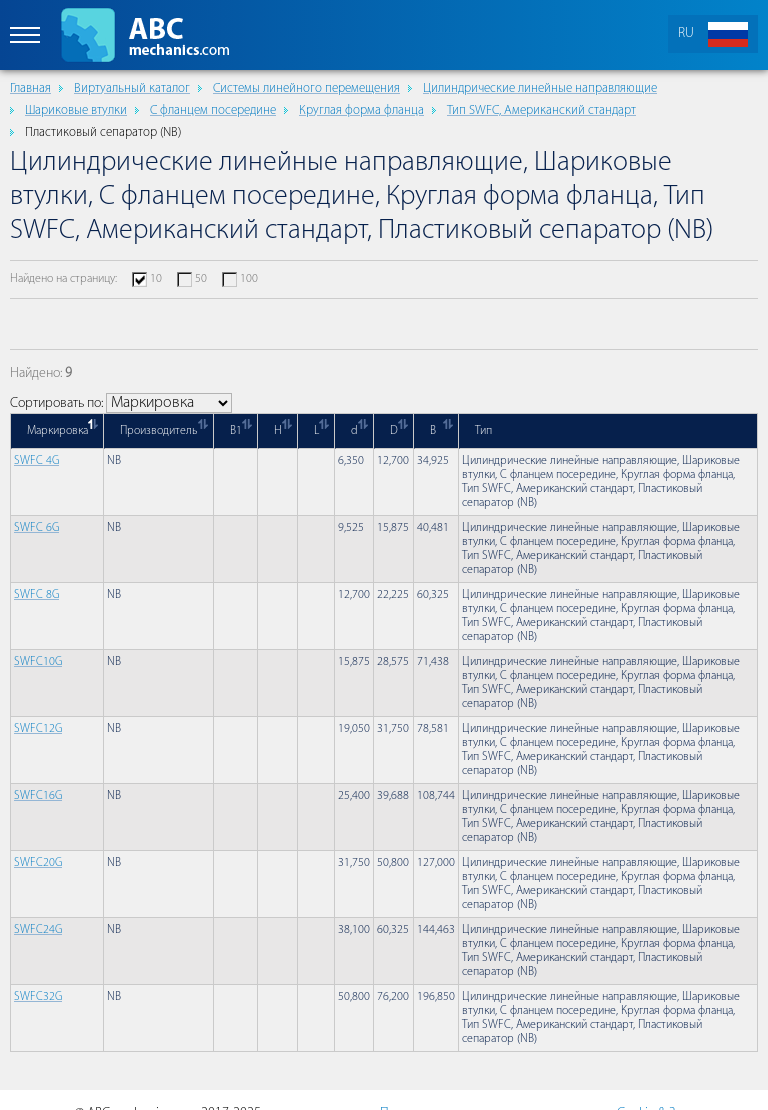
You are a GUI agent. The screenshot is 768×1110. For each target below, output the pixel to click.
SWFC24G (38, 930)
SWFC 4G (36, 461)
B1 (236, 431)
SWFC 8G (36, 595)
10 (156, 279)
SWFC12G (38, 729)
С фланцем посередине (213, 110)
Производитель (159, 431)
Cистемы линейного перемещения (306, 88)
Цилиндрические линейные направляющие (540, 88)
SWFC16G (38, 796)
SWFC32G (38, 997)
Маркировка (57, 431)
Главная (30, 88)
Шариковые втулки (76, 110)
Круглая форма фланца (361, 110)
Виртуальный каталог (132, 88)
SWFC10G (38, 662)
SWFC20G (38, 863)
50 (201, 279)
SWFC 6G (36, 528)
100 (249, 279)
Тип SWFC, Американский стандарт (541, 110)
